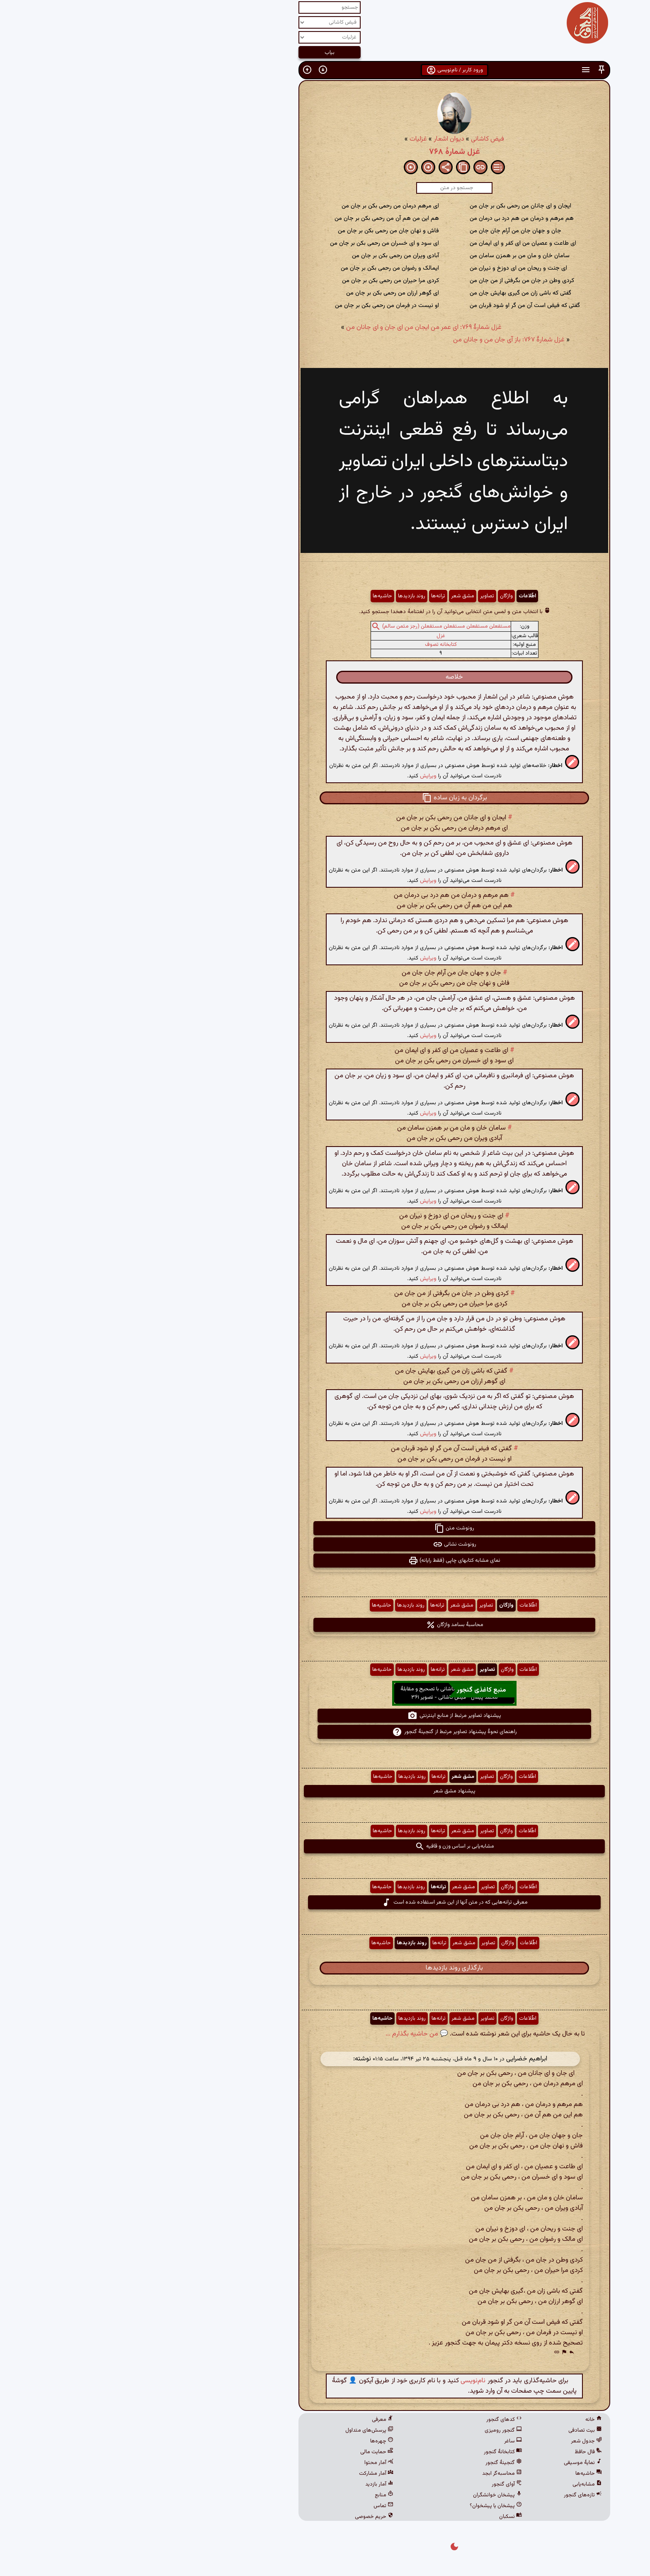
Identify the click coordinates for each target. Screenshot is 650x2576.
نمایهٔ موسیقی (453, 2463)
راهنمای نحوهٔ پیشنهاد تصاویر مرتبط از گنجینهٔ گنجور (325, 1732)
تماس (254, 2506)
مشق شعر (333, 596)
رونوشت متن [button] (325, 1528)
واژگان (377, 596)
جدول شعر (457, 2441)
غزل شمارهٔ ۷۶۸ (325, 152)
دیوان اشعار (319, 139)
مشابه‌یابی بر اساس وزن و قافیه (325, 1846)
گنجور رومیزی (374, 2430)
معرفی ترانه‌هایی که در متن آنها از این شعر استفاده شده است (325, 1902)
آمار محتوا (249, 2463)
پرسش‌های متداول (240, 2430)
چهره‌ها (252, 2441)
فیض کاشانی (358, 139)
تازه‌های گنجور (453, 2495)
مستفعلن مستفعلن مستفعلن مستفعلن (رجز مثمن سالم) (317, 626)
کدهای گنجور (375, 2419)
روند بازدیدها (282, 596)
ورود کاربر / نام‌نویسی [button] (325, 70)
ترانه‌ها (309, 596)
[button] (472, 70)
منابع (254, 2495)
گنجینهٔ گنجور (374, 2463)
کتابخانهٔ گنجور (373, 2452)
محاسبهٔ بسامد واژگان (325, 1625)
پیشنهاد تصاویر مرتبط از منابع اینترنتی (325, 1716)
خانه (464, 2419)
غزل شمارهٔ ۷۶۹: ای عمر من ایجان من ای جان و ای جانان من (294, 327)
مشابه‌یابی (458, 2484)
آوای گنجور (377, 2484)
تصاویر (358, 596)
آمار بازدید (250, 2484)
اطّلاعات (398, 596)
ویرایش (299, 776)
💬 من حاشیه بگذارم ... (287, 2034)
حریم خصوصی (245, 2517)
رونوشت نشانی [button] (325, 1544)
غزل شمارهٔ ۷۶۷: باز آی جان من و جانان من (379, 340)
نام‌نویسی (343, 2381)
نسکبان (381, 2517)
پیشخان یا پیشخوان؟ (366, 2506)
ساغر (384, 2441)
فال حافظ (459, 2452)
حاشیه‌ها (253, 596)
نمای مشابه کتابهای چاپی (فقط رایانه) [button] (325, 1561)
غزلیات (289, 139)
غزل (311, 636)
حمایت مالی (247, 2452)
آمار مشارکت (247, 2473)
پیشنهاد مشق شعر (325, 1791)
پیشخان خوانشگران (368, 2495)
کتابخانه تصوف (311, 644)
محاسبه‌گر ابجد (373, 2473)
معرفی (253, 2419)
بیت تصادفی (456, 2430)
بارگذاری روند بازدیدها (325, 1968)
